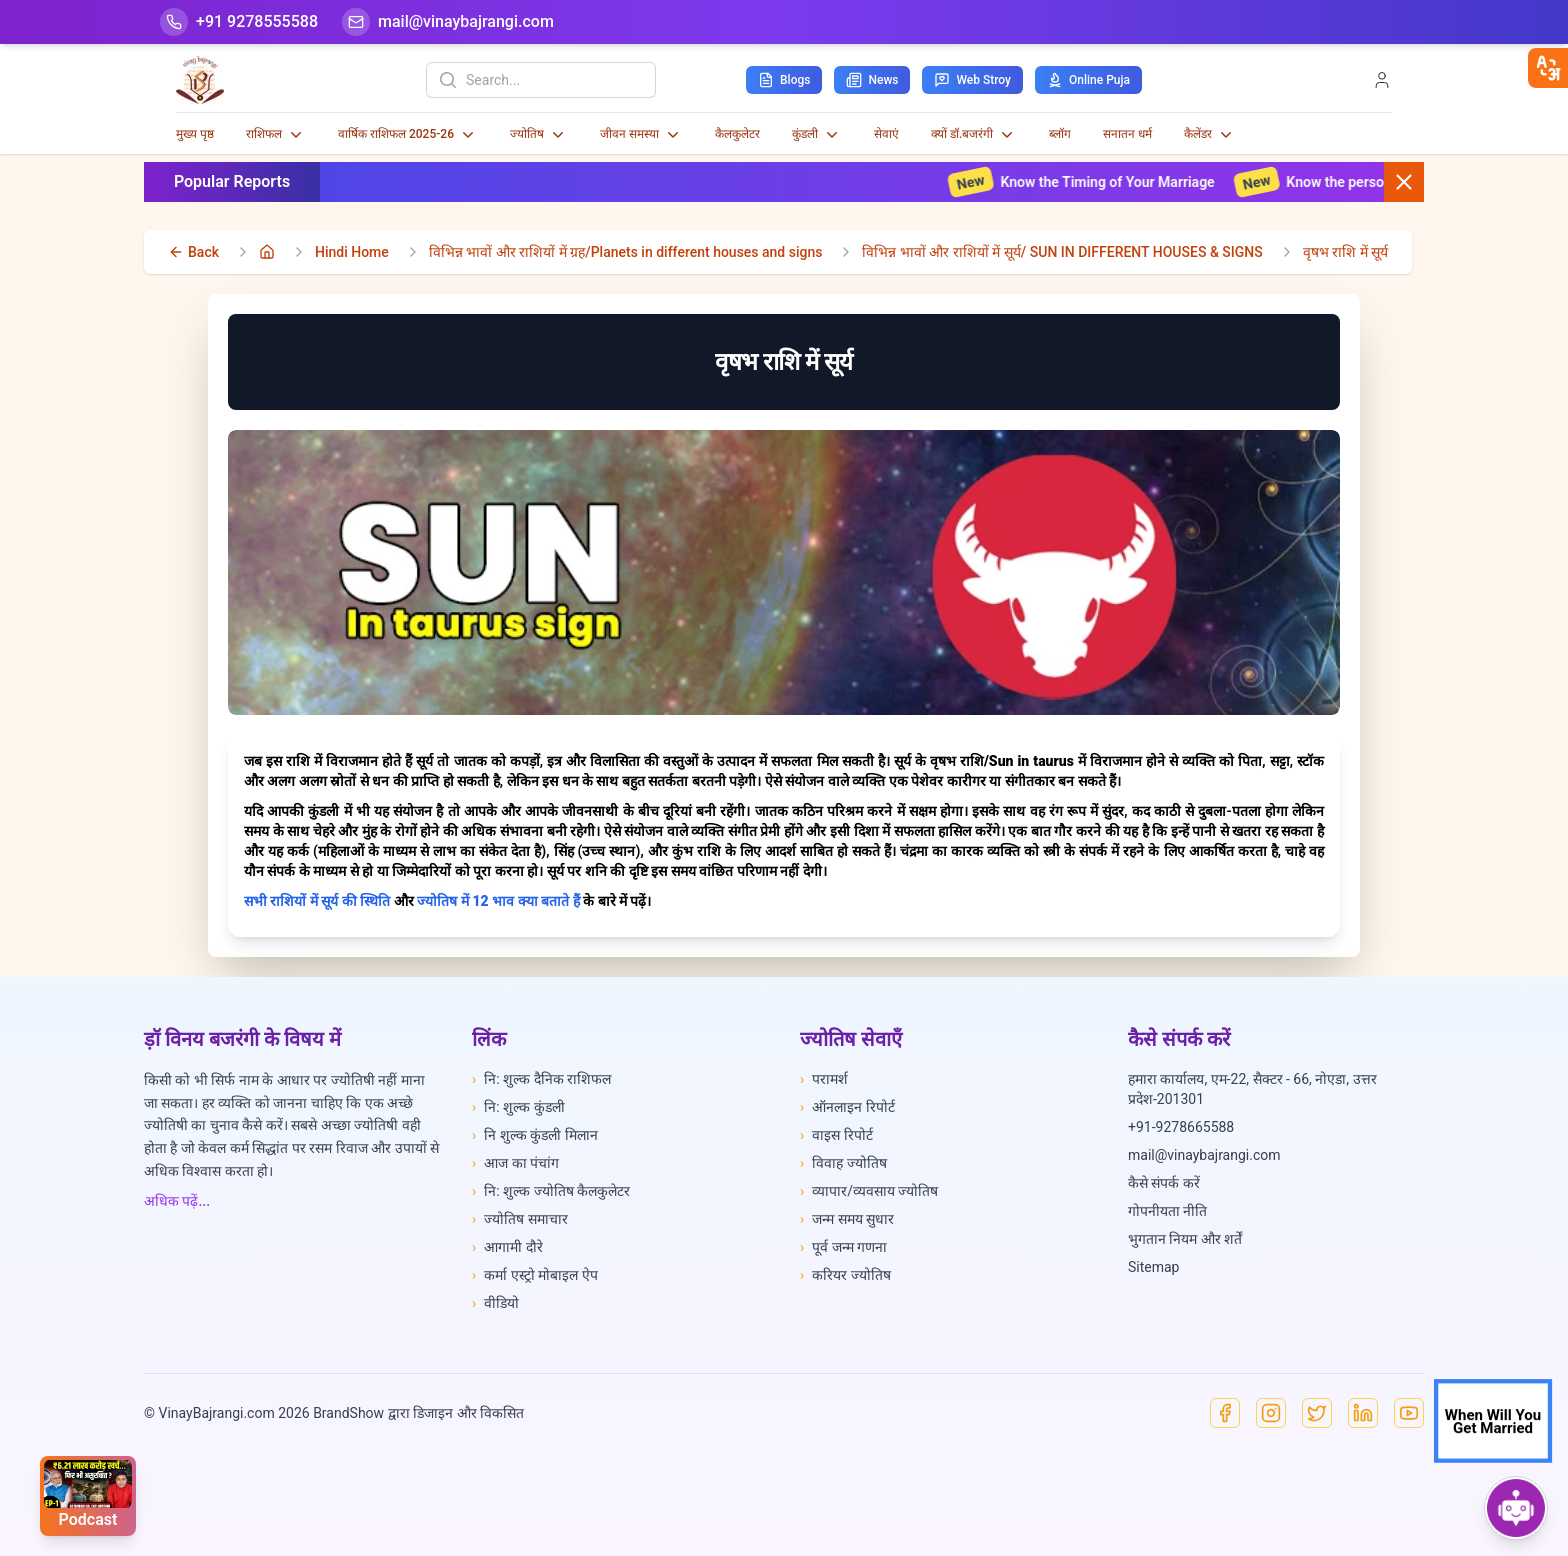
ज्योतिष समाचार (520, 1219)
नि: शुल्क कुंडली (518, 1107)
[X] (1317, 1413)
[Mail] (448, 22)
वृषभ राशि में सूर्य (1345, 252)
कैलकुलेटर (737, 134)
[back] (193, 252)
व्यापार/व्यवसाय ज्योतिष (869, 1191)
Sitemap (1153, 1267)
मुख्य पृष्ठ (195, 134)
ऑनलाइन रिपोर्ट (847, 1107)
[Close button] (1404, 182)
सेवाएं (886, 134)
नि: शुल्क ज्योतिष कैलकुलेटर (551, 1191)
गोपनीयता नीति (1167, 1211)
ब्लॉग (1060, 134)
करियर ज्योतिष (845, 1275)
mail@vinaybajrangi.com (1204, 1155)
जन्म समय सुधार (847, 1219)
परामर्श (824, 1079)
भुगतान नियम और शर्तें (1185, 1239)
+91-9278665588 (1181, 1127)
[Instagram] (1271, 1413)
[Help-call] (239, 22)
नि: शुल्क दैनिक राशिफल (541, 1079)
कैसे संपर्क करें (1164, 1183)
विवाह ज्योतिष (843, 1163)
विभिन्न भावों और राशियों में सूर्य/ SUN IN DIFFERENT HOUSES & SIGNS (1062, 252)
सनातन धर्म (1127, 134)
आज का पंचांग (515, 1163)
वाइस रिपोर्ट (836, 1135)
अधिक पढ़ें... (177, 1201)
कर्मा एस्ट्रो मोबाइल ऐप (535, 1275)
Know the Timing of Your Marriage (1106, 182)
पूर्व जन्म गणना (843, 1247)
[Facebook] (1225, 1413)
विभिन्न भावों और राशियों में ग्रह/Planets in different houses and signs (626, 252)
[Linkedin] (1363, 1413)
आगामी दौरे (507, 1247)
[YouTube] (1409, 1413)
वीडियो (495, 1303)
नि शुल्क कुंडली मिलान (535, 1135)
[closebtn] (1548, 68)
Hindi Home (352, 252)
